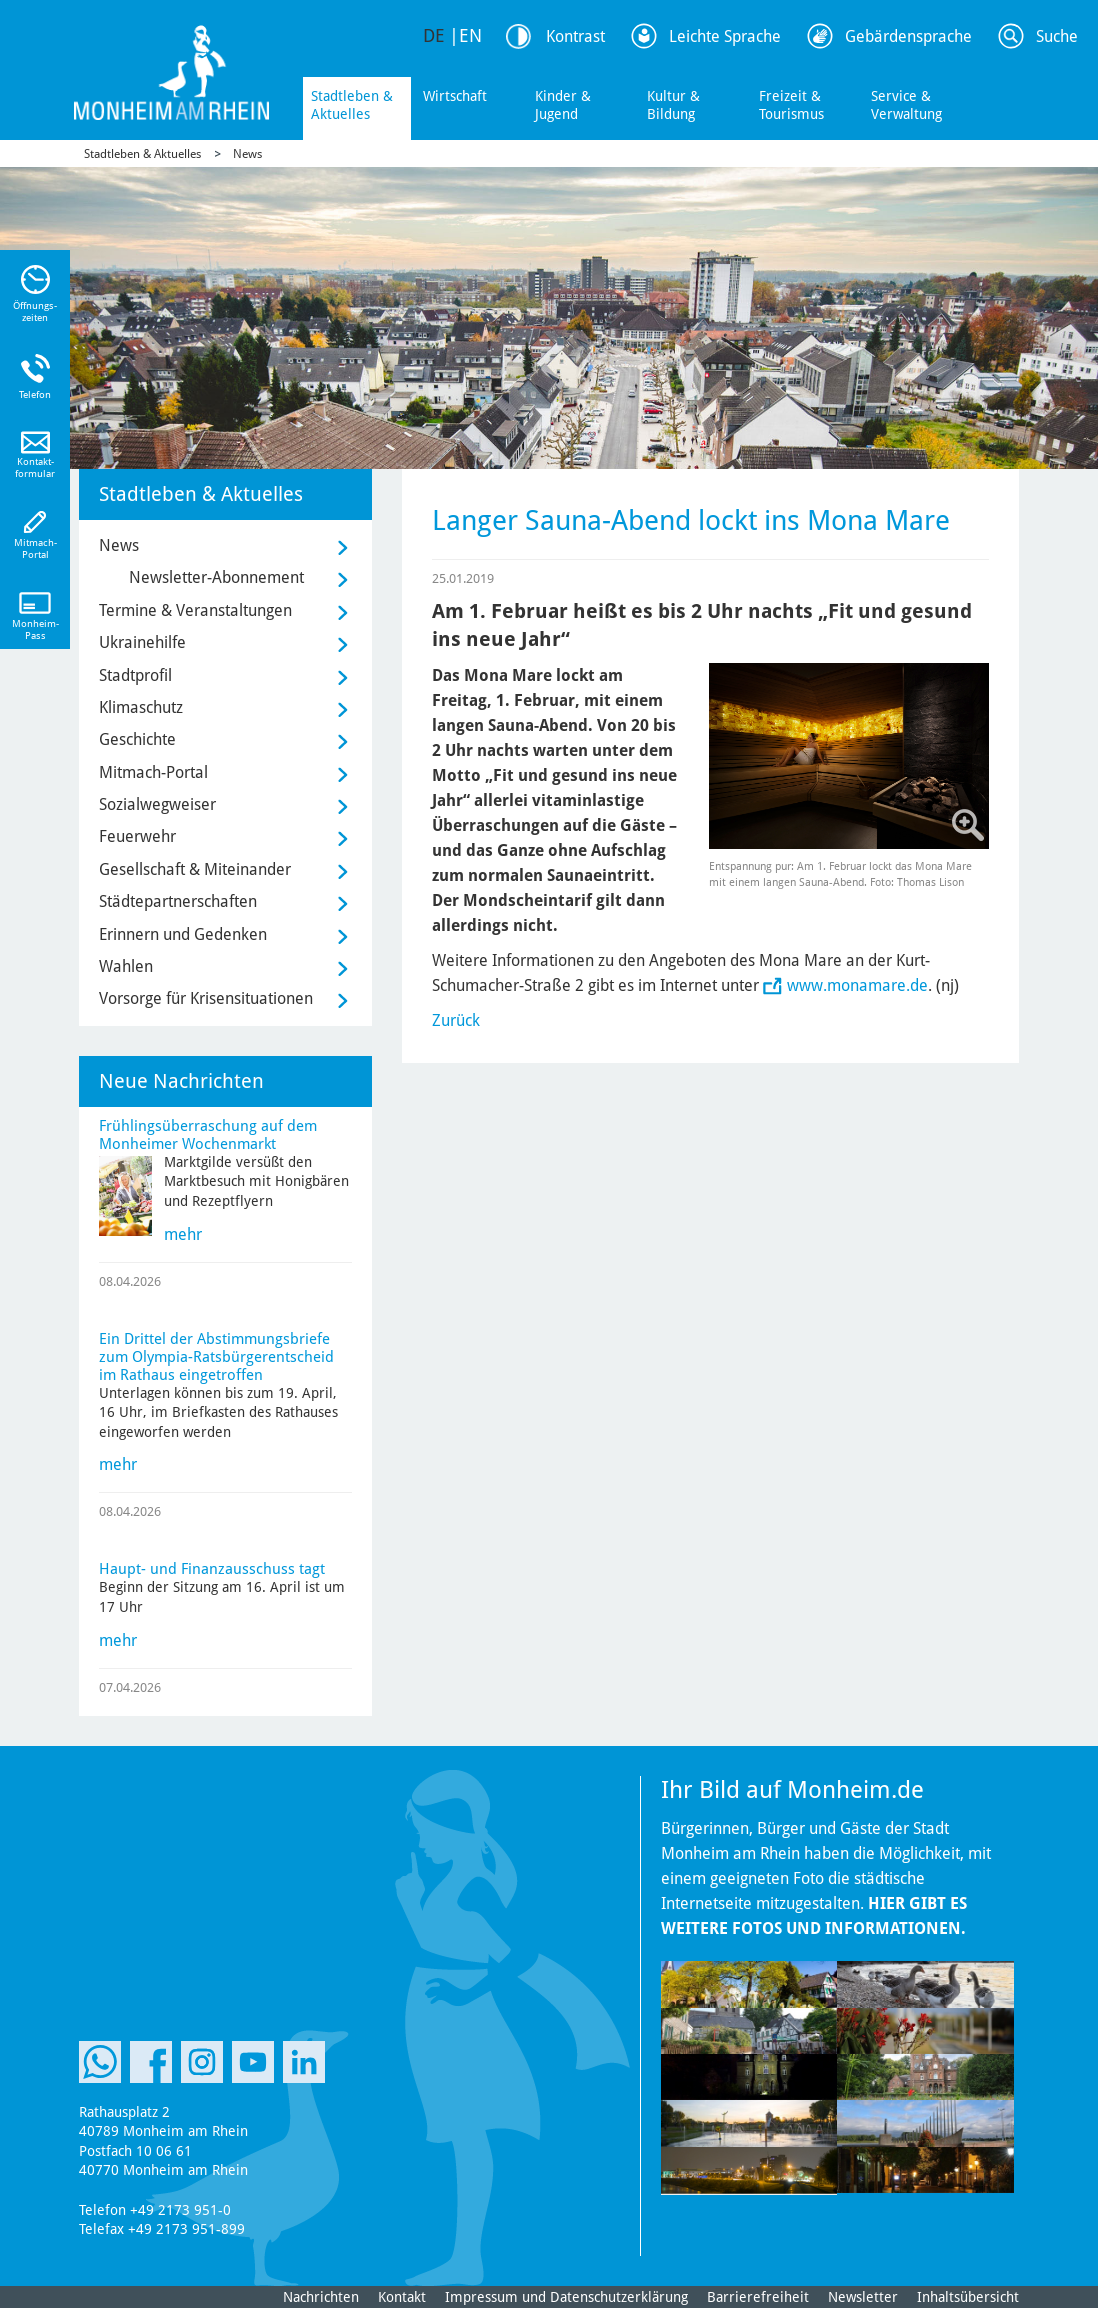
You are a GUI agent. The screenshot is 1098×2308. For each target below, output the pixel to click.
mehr (183, 1234)
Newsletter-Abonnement (216, 577)
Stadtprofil (135, 675)
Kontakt (402, 2297)
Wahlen (126, 966)
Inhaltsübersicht (968, 2297)
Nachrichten (321, 2297)
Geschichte (137, 739)
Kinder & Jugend (563, 105)
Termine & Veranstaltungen (195, 610)
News (247, 154)
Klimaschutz (141, 707)
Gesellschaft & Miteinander (195, 869)
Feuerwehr (137, 836)
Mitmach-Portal (153, 772)
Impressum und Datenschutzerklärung (566, 2297)
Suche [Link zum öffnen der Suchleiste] (1057, 36)
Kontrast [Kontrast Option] (575, 36)
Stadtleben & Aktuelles (352, 105)
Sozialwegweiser (157, 804)
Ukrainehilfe (142, 642)
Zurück (456, 1020)
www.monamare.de (857, 985)
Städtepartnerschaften (178, 901)
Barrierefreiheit (758, 2297)
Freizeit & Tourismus (791, 105)
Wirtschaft (455, 96)
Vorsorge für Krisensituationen (206, 998)
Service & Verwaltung (906, 105)
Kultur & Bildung (673, 105)
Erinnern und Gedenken (183, 934)
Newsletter (863, 2297)
